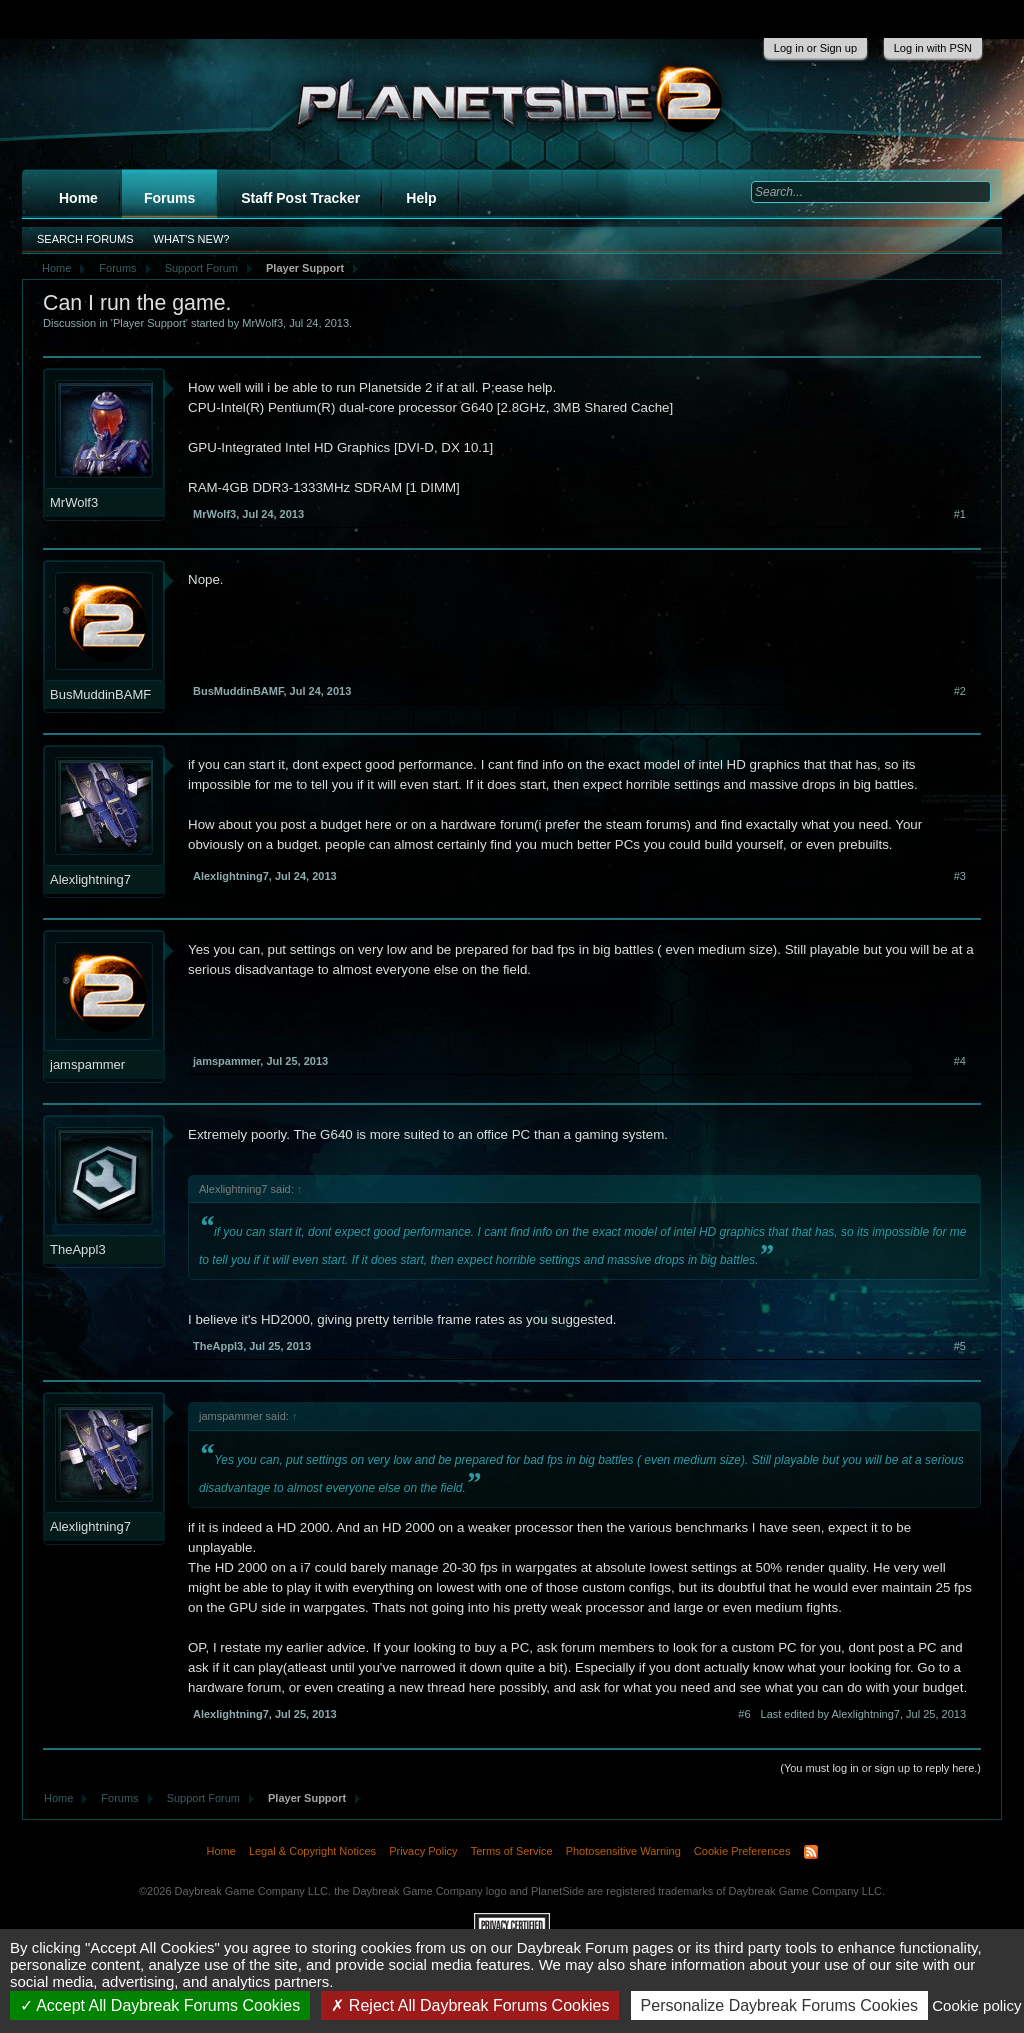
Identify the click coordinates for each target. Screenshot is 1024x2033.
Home (78, 198)
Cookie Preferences (742, 1851)
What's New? (192, 239)
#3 (960, 876)
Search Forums (85, 239)
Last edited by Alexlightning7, (863, 1714)
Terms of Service (512, 1851)
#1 (960, 514)
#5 (960, 1346)
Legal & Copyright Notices (312, 1851)
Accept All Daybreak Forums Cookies (160, 2005)
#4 (960, 1061)
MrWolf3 (262, 323)
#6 (744, 1714)
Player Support (149, 323)
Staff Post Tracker (300, 198)
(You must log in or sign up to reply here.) (880, 1768)
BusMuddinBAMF (100, 694)
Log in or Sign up (815, 48)
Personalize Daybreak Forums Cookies (779, 2005)
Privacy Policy (423, 1851)
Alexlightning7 (90, 879)
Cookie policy (976, 2005)
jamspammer (87, 1064)
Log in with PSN (933, 48)
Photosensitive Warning (623, 1851)
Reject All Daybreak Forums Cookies (470, 2005)
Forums (169, 198)
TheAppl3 (78, 1249)
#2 (960, 691)
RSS (811, 1852)
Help (421, 198)
